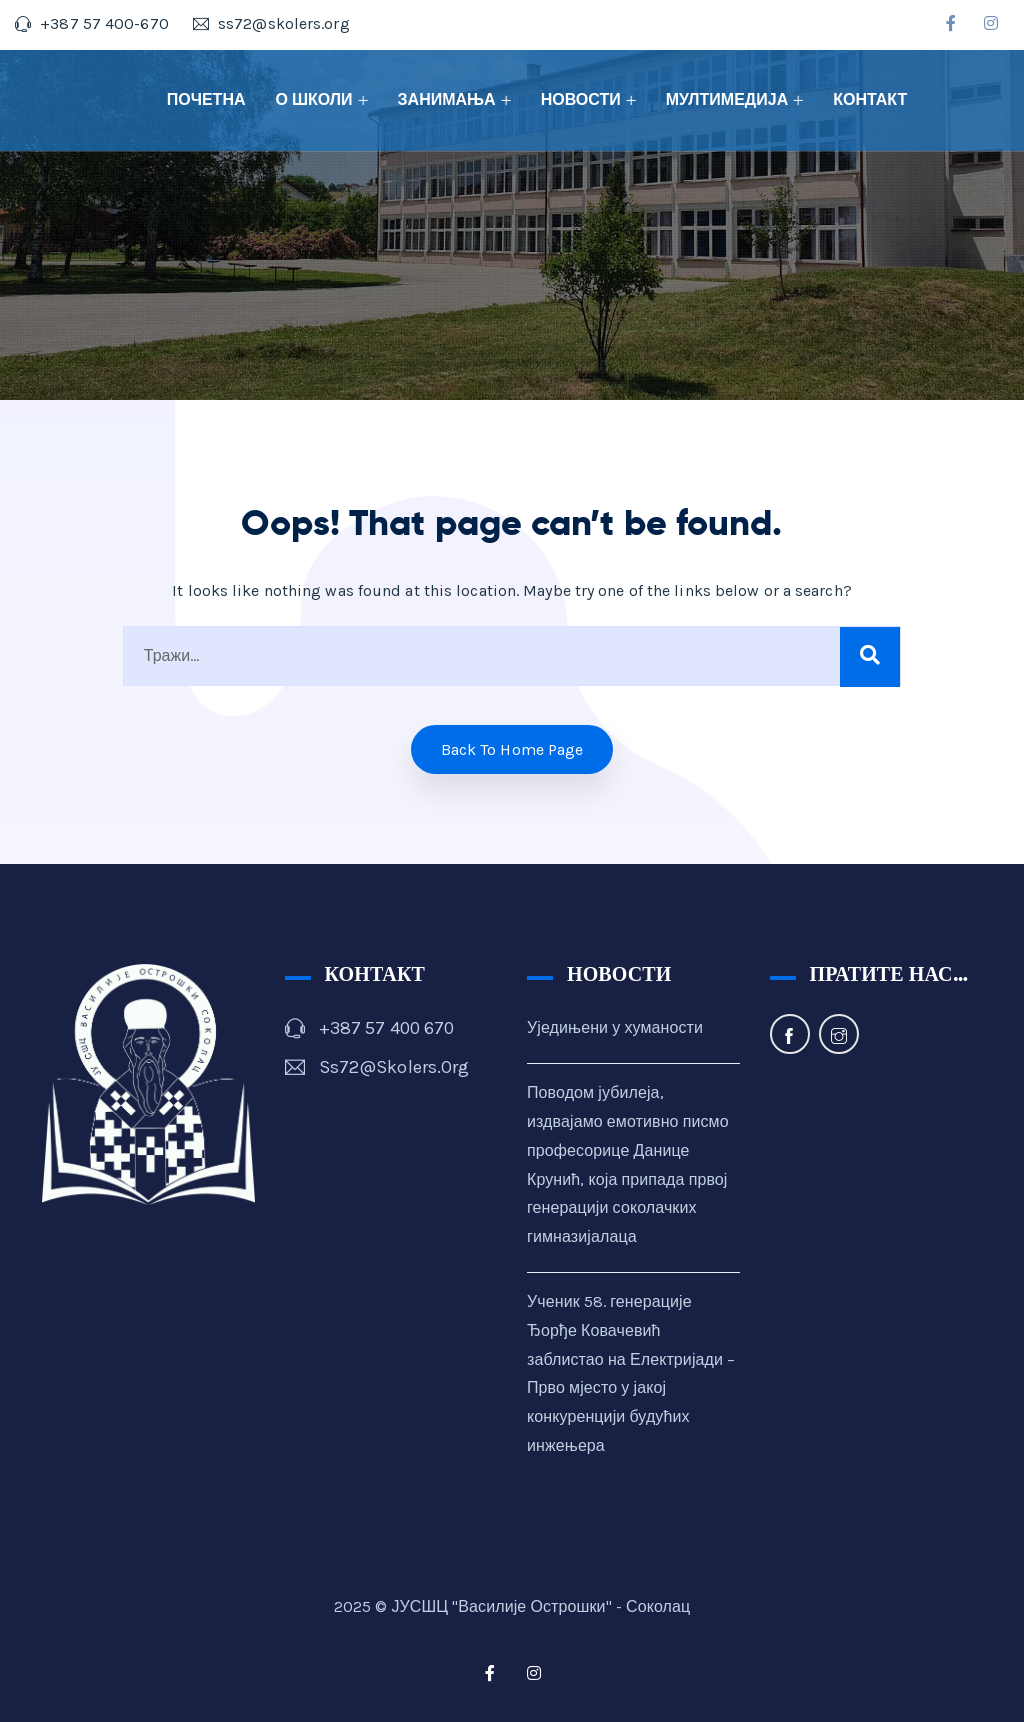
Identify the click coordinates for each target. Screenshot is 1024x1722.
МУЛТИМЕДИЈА (727, 99)
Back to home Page (512, 749)
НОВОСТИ (581, 99)
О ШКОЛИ (314, 99)
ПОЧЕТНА (206, 99)
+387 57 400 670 (387, 1028)
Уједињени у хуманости (615, 1027)
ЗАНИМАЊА (447, 99)
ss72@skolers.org (394, 1067)
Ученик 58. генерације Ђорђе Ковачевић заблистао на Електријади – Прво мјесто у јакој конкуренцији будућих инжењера (631, 1373)
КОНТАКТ (870, 99)
